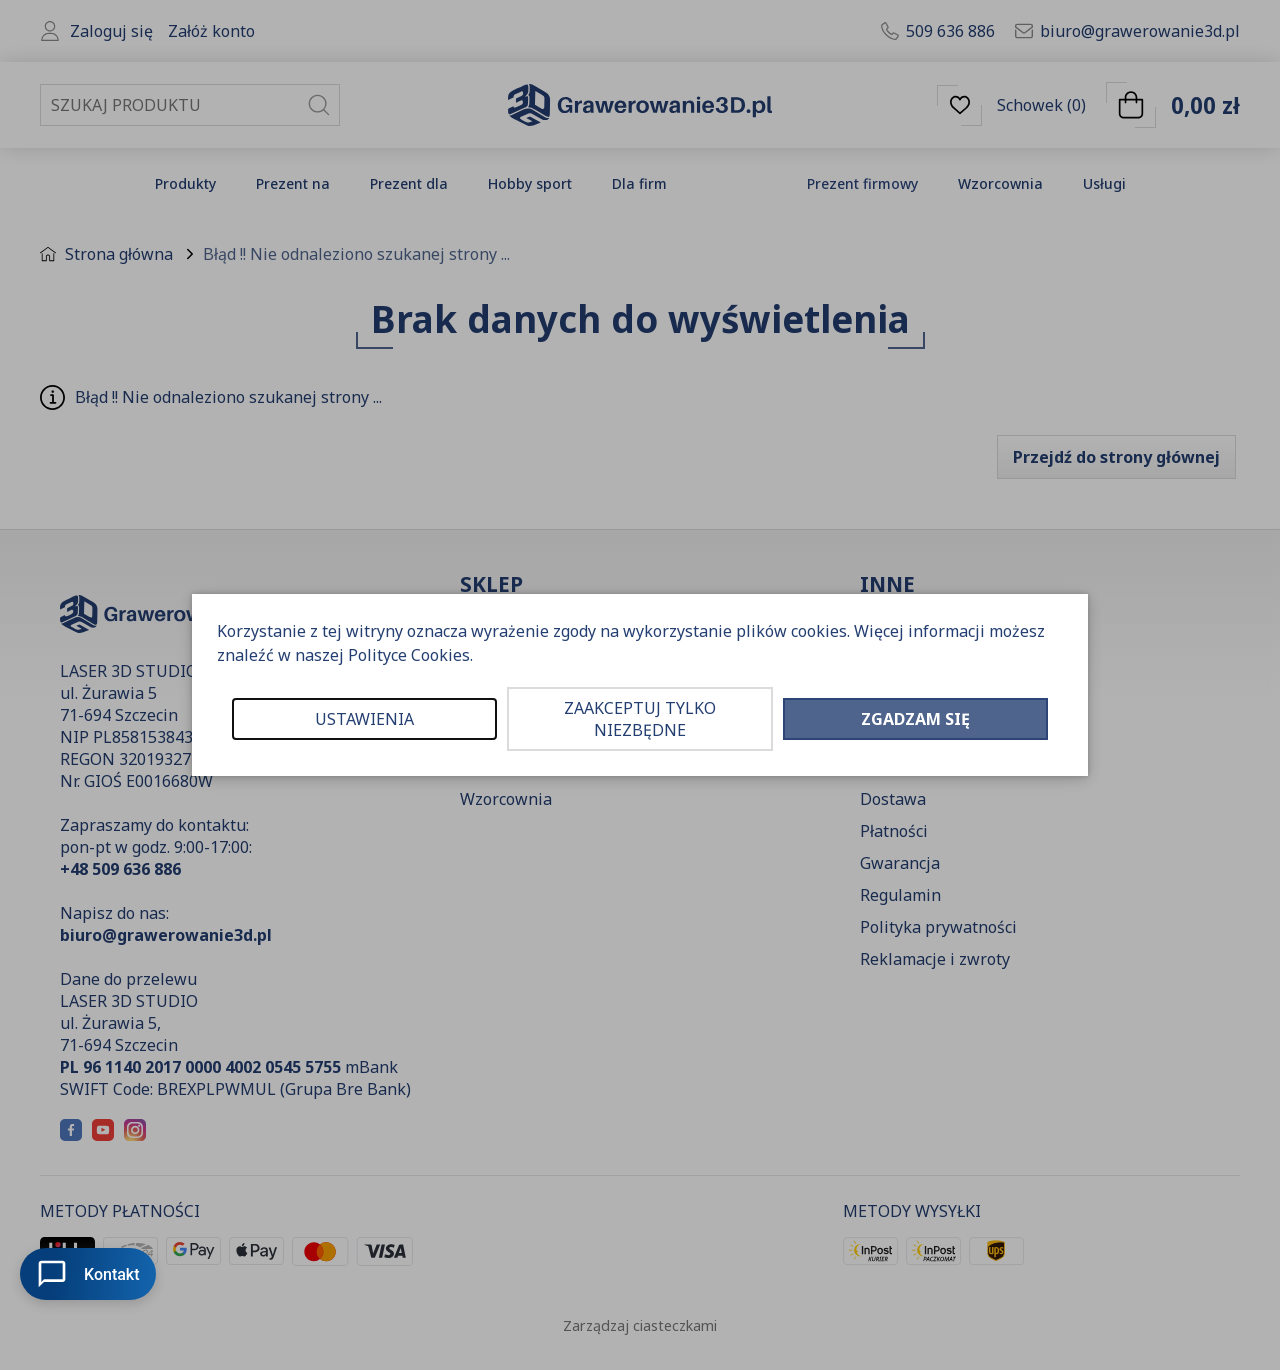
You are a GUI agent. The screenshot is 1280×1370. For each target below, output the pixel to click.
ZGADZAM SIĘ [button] (915, 719)
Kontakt (88, 1274)
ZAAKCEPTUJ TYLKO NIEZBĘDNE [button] (640, 719)
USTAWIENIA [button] (364, 719)
